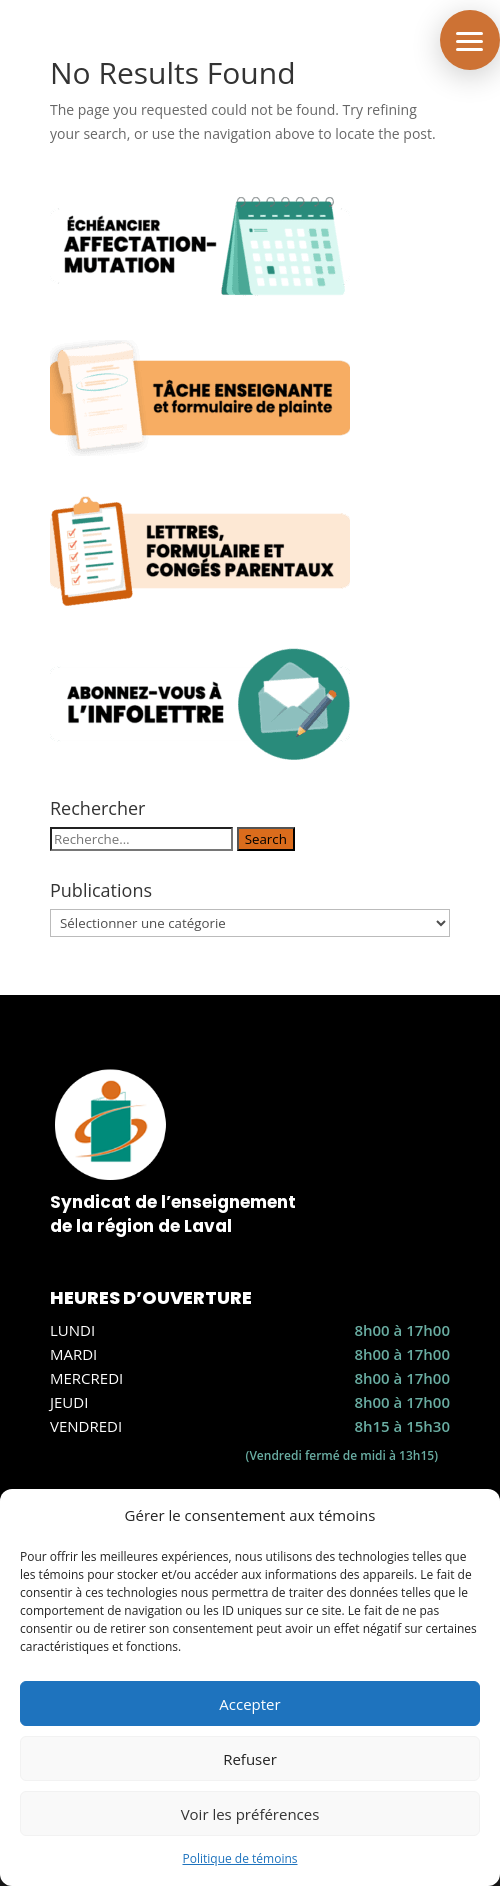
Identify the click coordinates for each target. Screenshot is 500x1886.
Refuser (250, 1759)
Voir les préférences (250, 1814)
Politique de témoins (239, 1858)
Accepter (249, 1704)
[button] (470, 40)
